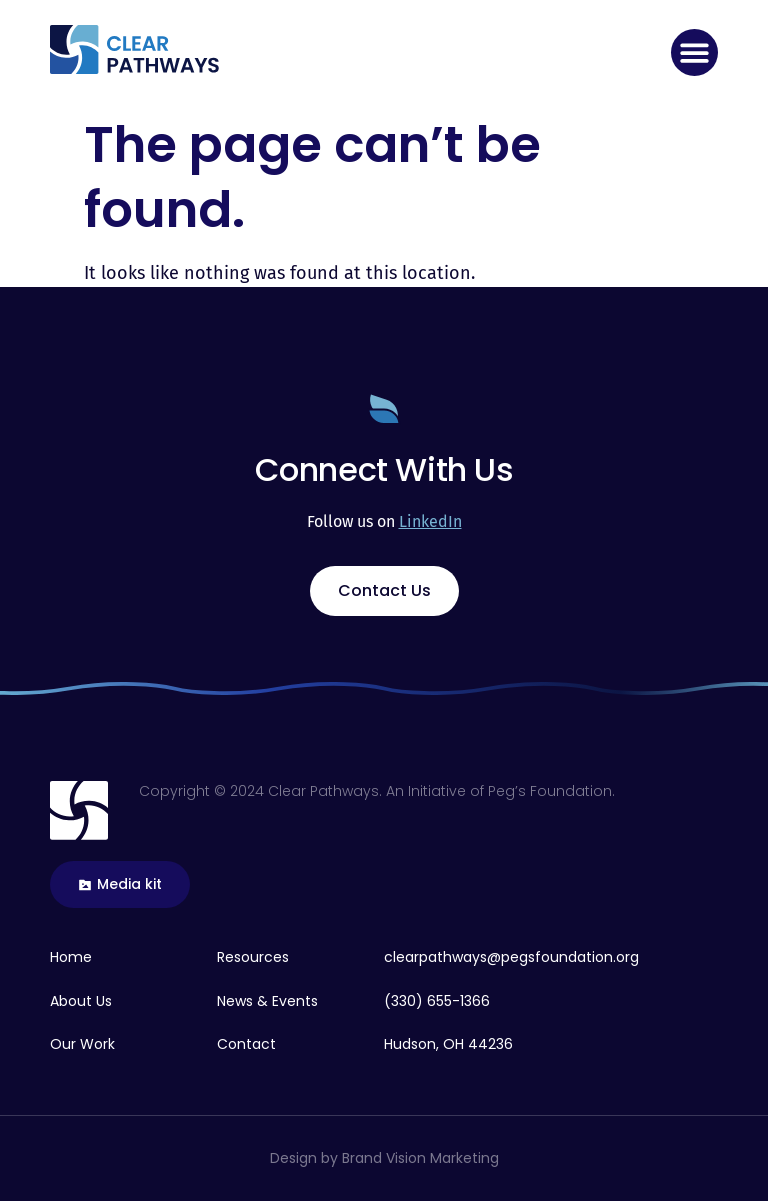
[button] (694, 52)
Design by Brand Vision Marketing (384, 1158)
